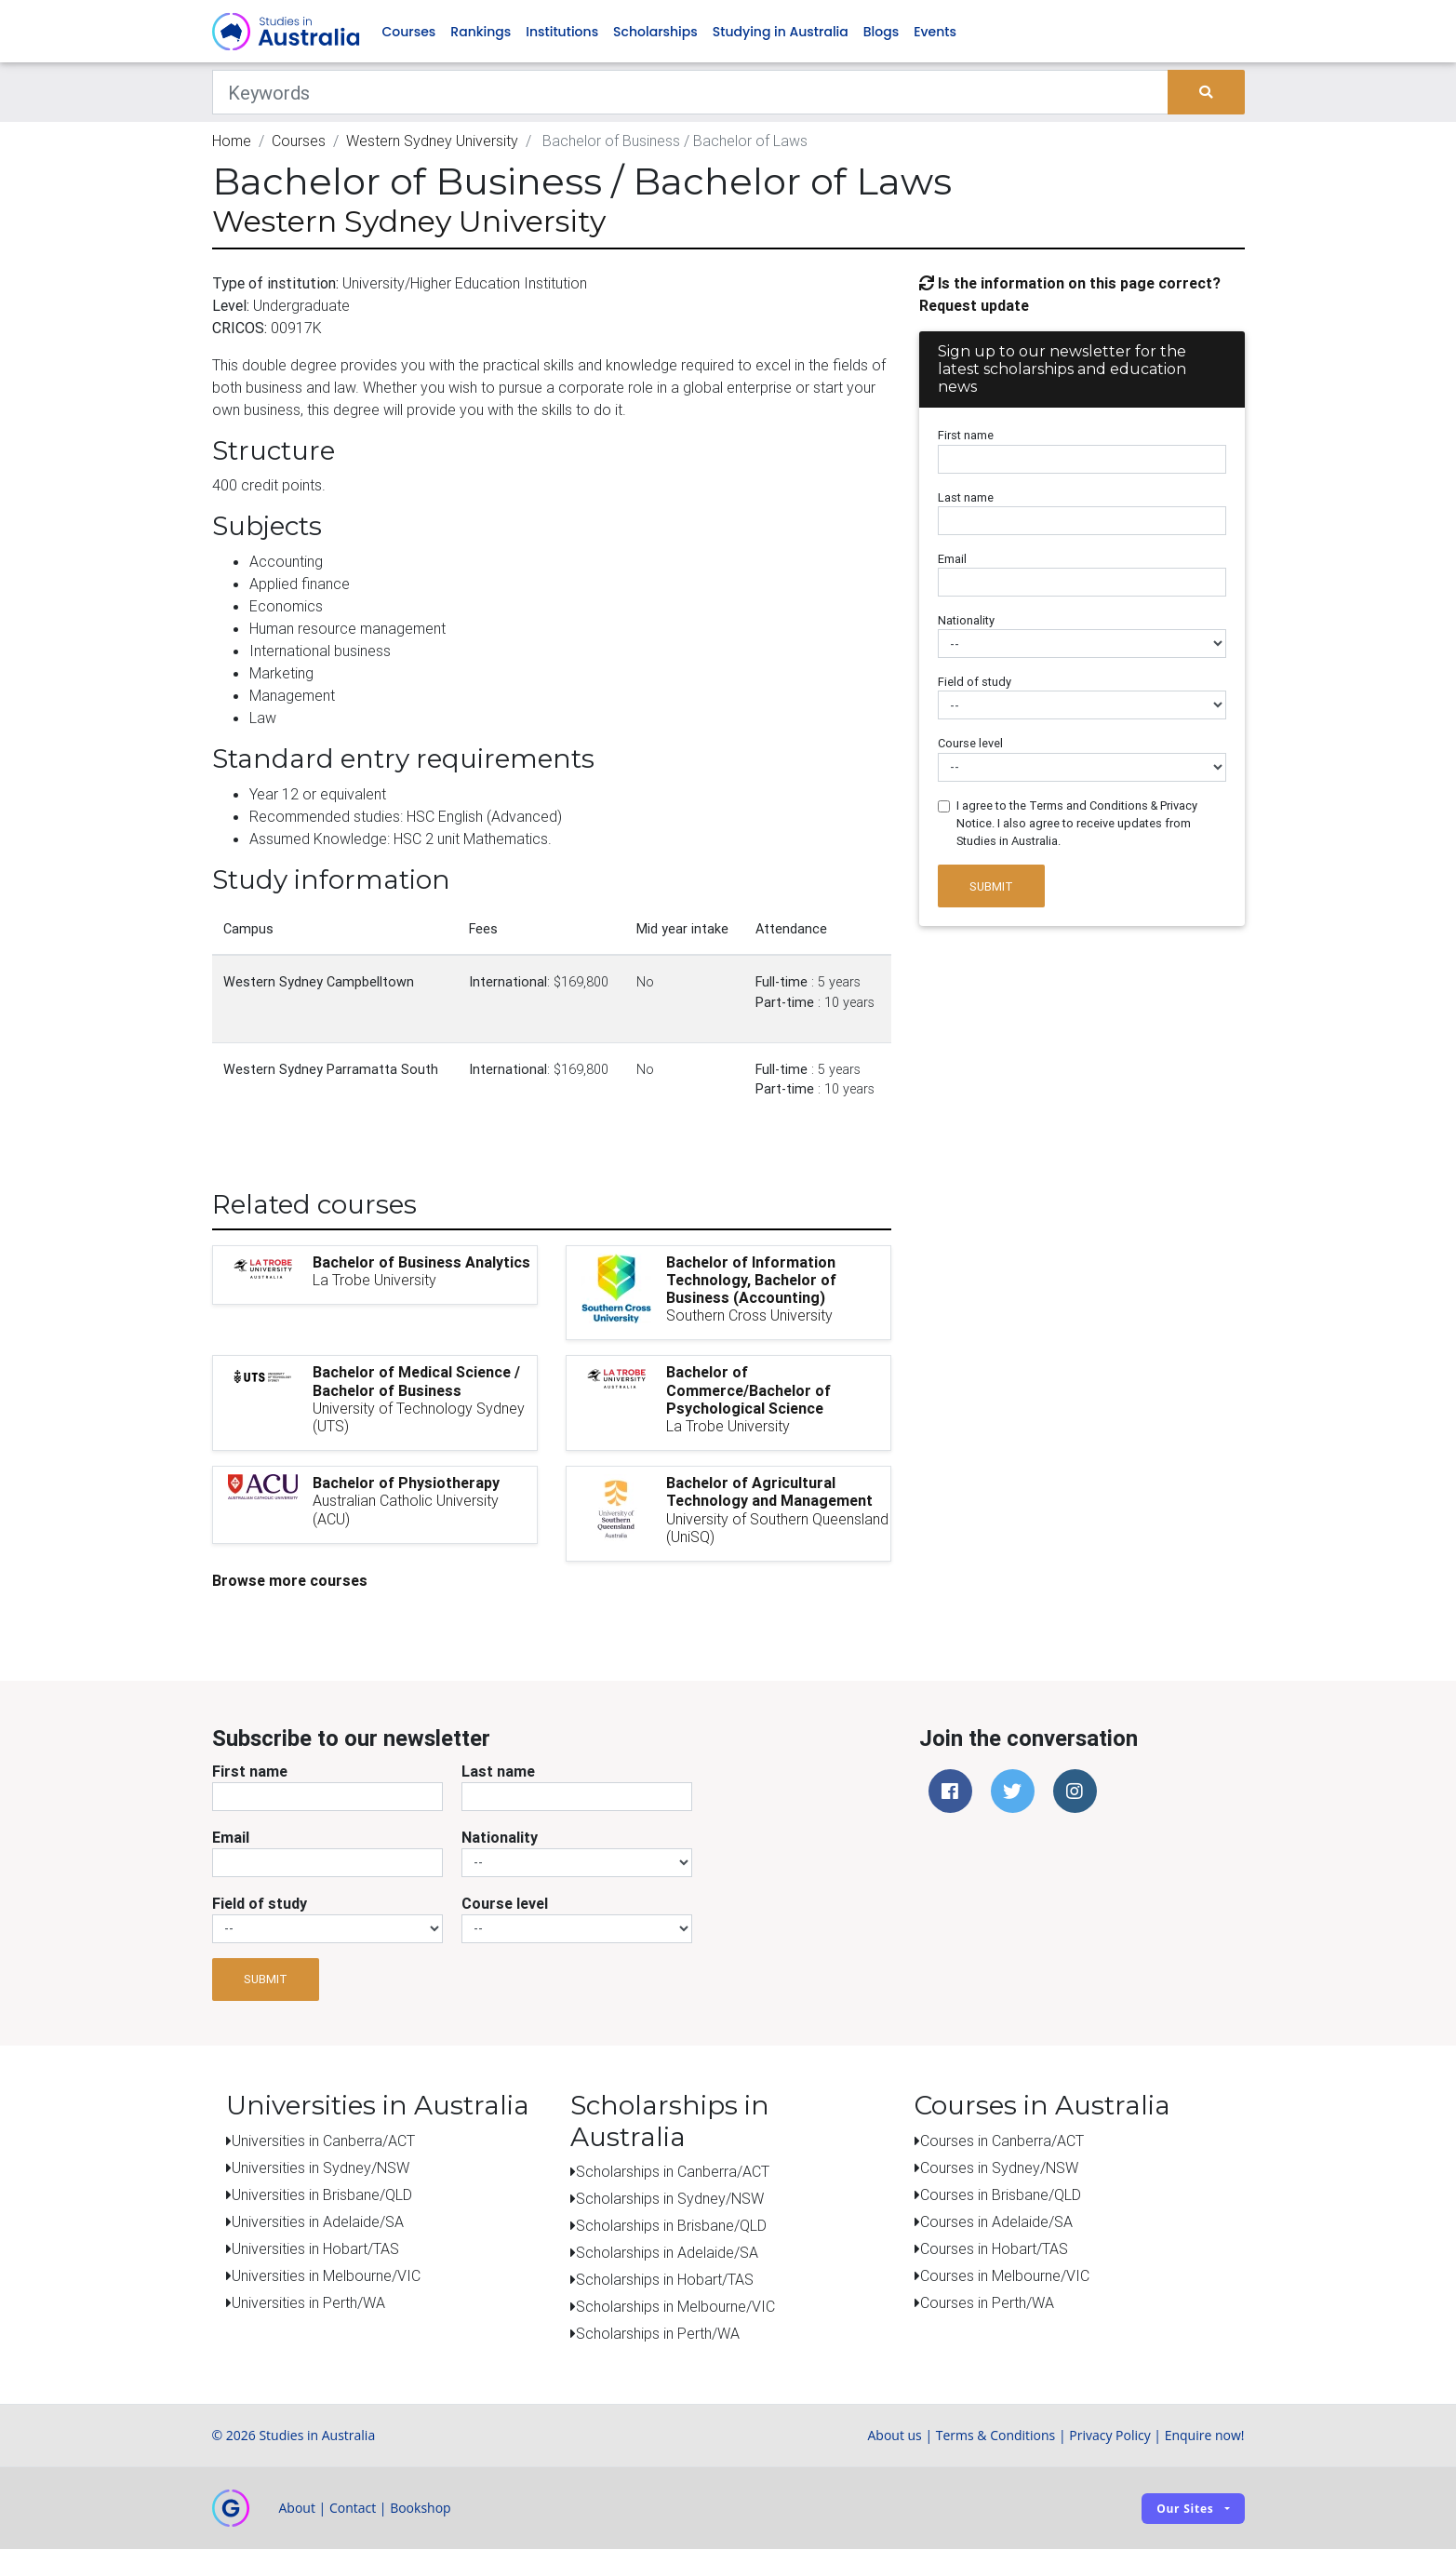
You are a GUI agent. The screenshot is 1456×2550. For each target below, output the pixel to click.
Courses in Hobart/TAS (994, 2248)
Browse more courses (289, 1580)
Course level (970, 744)
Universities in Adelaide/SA (318, 2221)
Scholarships (655, 31)
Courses (409, 31)
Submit (991, 886)
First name (966, 436)
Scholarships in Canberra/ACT (672, 2172)
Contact (352, 2508)
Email (952, 559)
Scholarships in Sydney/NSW (670, 2199)
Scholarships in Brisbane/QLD (671, 2226)
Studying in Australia (780, 31)
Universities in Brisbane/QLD (322, 2194)
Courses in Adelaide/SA (996, 2221)
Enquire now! (1205, 2436)
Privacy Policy (1109, 2436)
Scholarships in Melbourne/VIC (675, 2307)
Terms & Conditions (996, 2436)
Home (231, 141)
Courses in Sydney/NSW (999, 2167)
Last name (966, 497)
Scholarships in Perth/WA (658, 2334)
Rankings (480, 31)
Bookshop (420, 2508)
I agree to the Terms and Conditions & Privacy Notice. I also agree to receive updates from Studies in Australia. (1076, 823)
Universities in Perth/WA (308, 2302)
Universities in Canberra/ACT (323, 2140)
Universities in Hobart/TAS (315, 2248)
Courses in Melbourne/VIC (1004, 2275)
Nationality (966, 621)
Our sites (1184, 2508)
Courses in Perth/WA (987, 2302)
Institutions (562, 31)
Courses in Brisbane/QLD (1000, 2194)
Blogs (881, 31)
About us (894, 2436)
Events (935, 31)
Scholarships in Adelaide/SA (667, 2253)
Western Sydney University (432, 141)
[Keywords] (690, 93)
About (297, 2508)
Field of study (974, 683)
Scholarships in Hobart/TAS (665, 2280)
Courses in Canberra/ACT (1002, 2140)
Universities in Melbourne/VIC (326, 2275)
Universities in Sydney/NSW (320, 2167)
